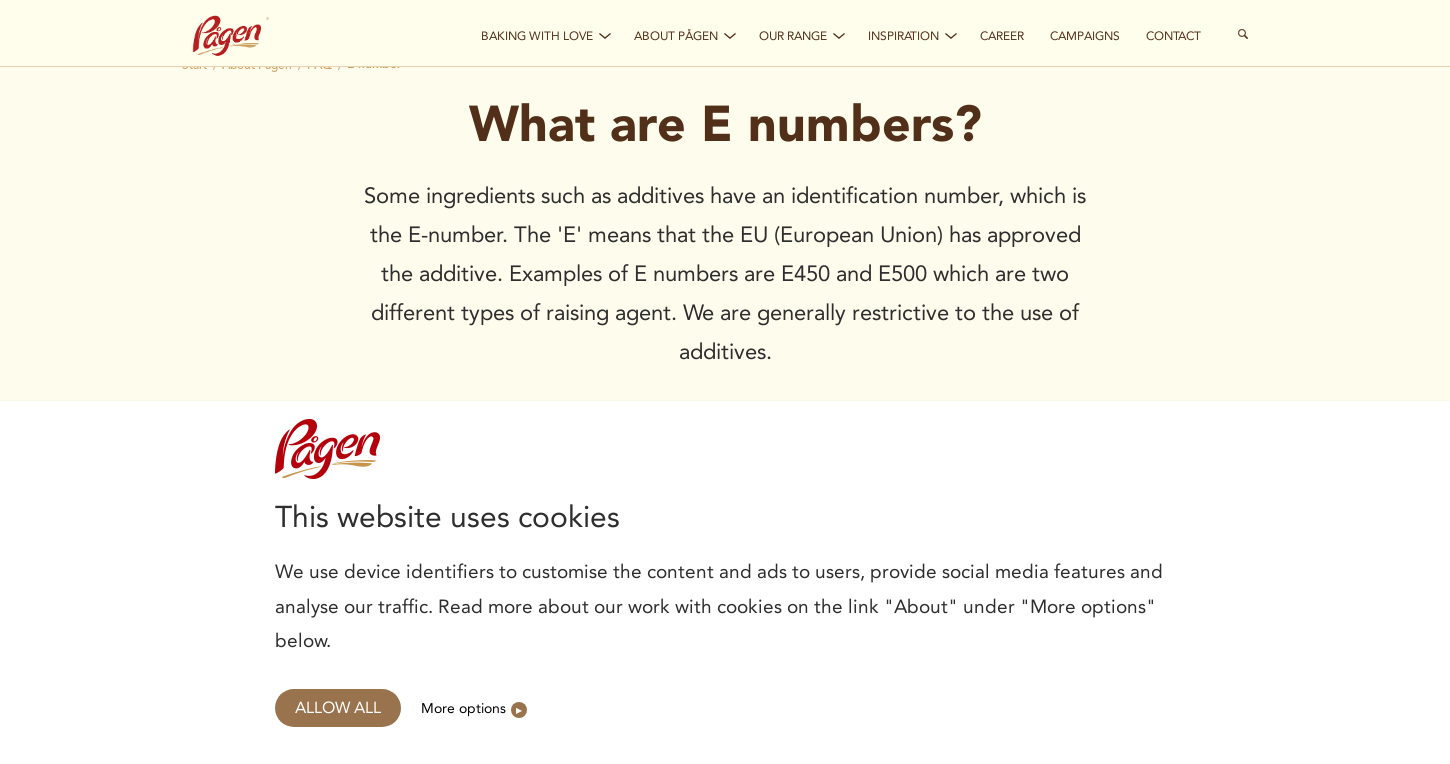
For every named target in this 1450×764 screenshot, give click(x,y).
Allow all (338, 707)
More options (463, 708)
